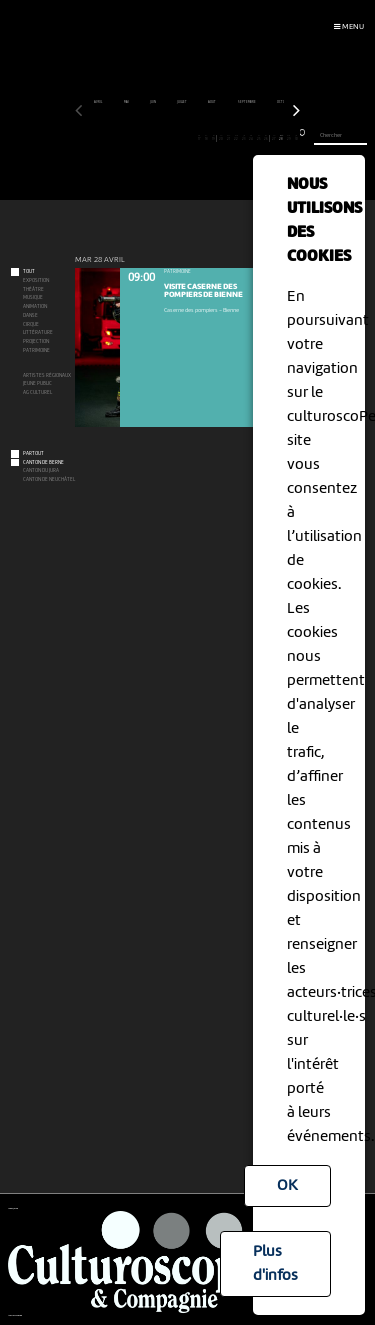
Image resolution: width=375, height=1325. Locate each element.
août (212, 102)
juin (153, 102)
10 (146, 138)
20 (221, 138)
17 (198, 138)
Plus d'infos (275, 1264)
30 (296, 138)
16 (191, 138)
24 (251, 138)
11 (153, 138)
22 (236, 138)
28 (281, 138)
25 (258, 138)
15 (183, 138)
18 (206, 138)
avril (98, 102)
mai (127, 102)
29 (288, 138)
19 (213, 138)
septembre (247, 102)
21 (228, 138)
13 (168, 138)
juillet (182, 102)
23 (243, 138)
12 (161, 138)
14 (176, 138)
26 (266, 138)
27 (273, 138)
